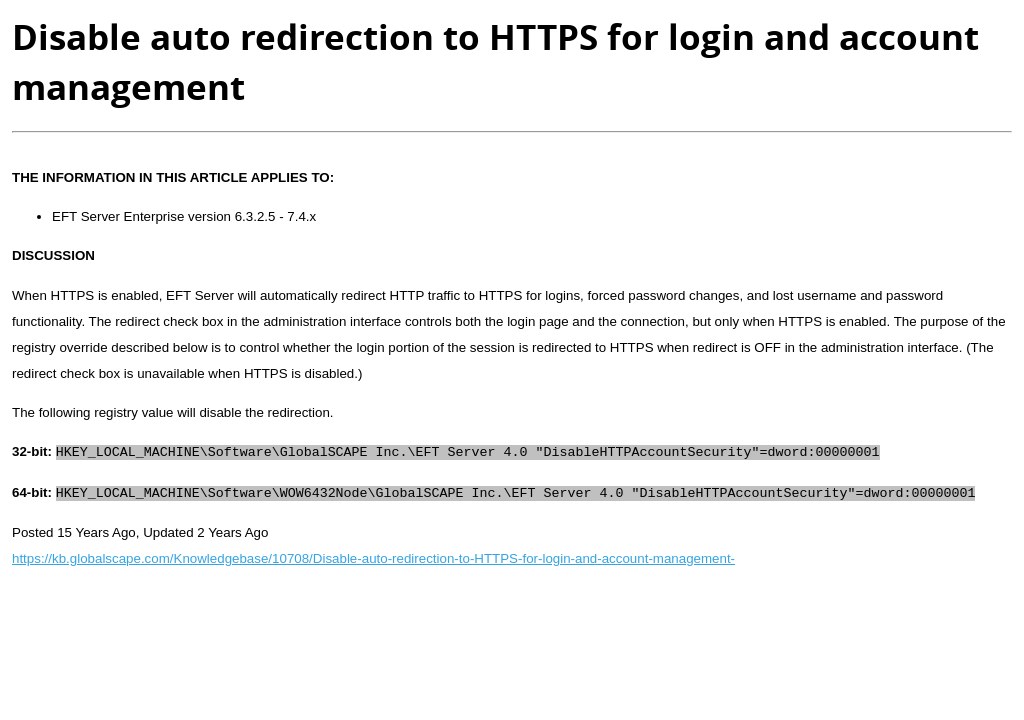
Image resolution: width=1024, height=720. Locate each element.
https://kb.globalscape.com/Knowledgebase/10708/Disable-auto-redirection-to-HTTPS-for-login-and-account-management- (373, 558)
